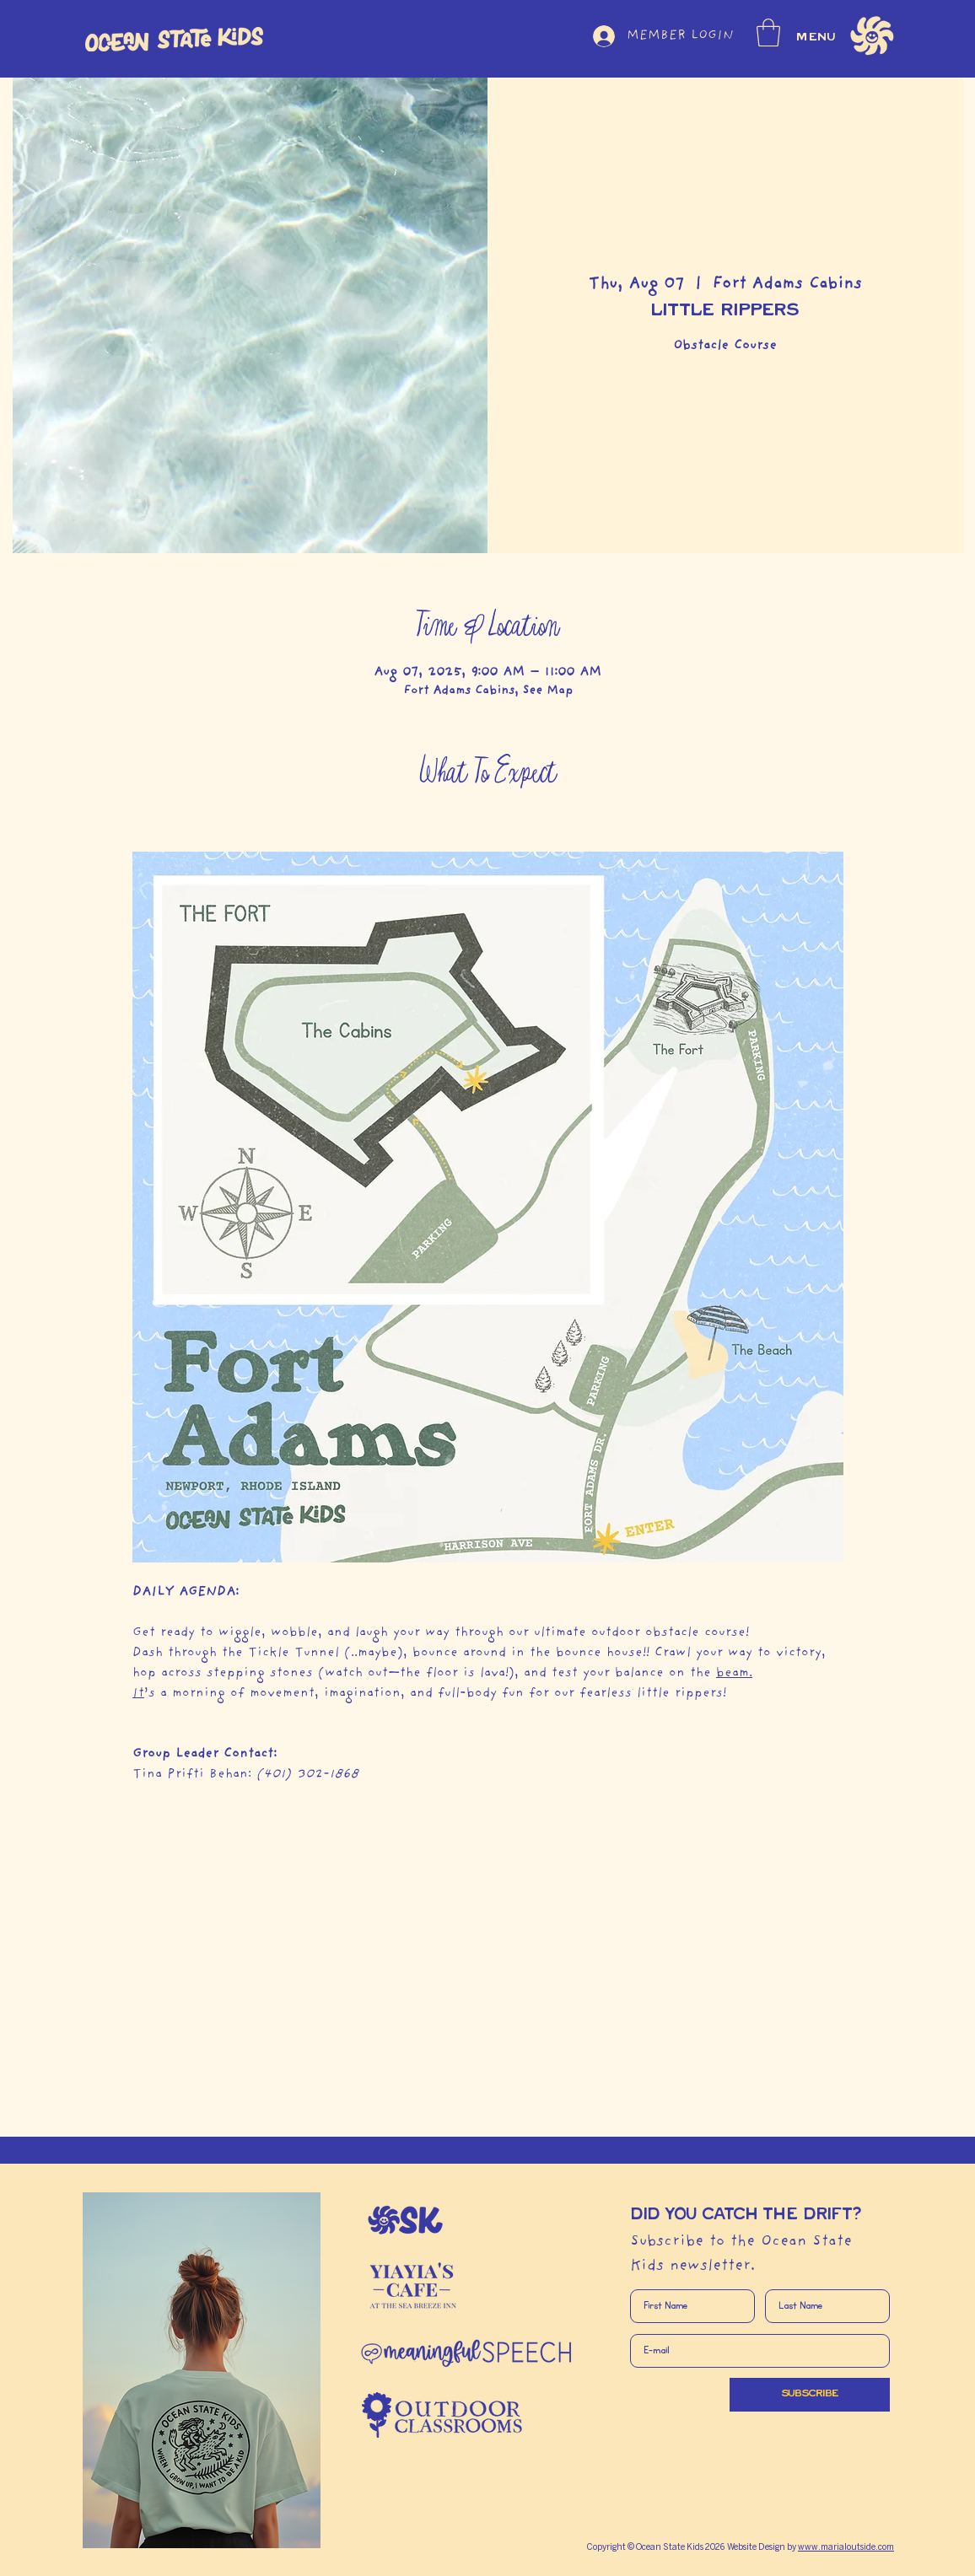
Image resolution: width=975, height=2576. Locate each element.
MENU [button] (817, 37)
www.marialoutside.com (846, 2548)
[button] (768, 32)
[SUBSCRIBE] (810, 2395)
